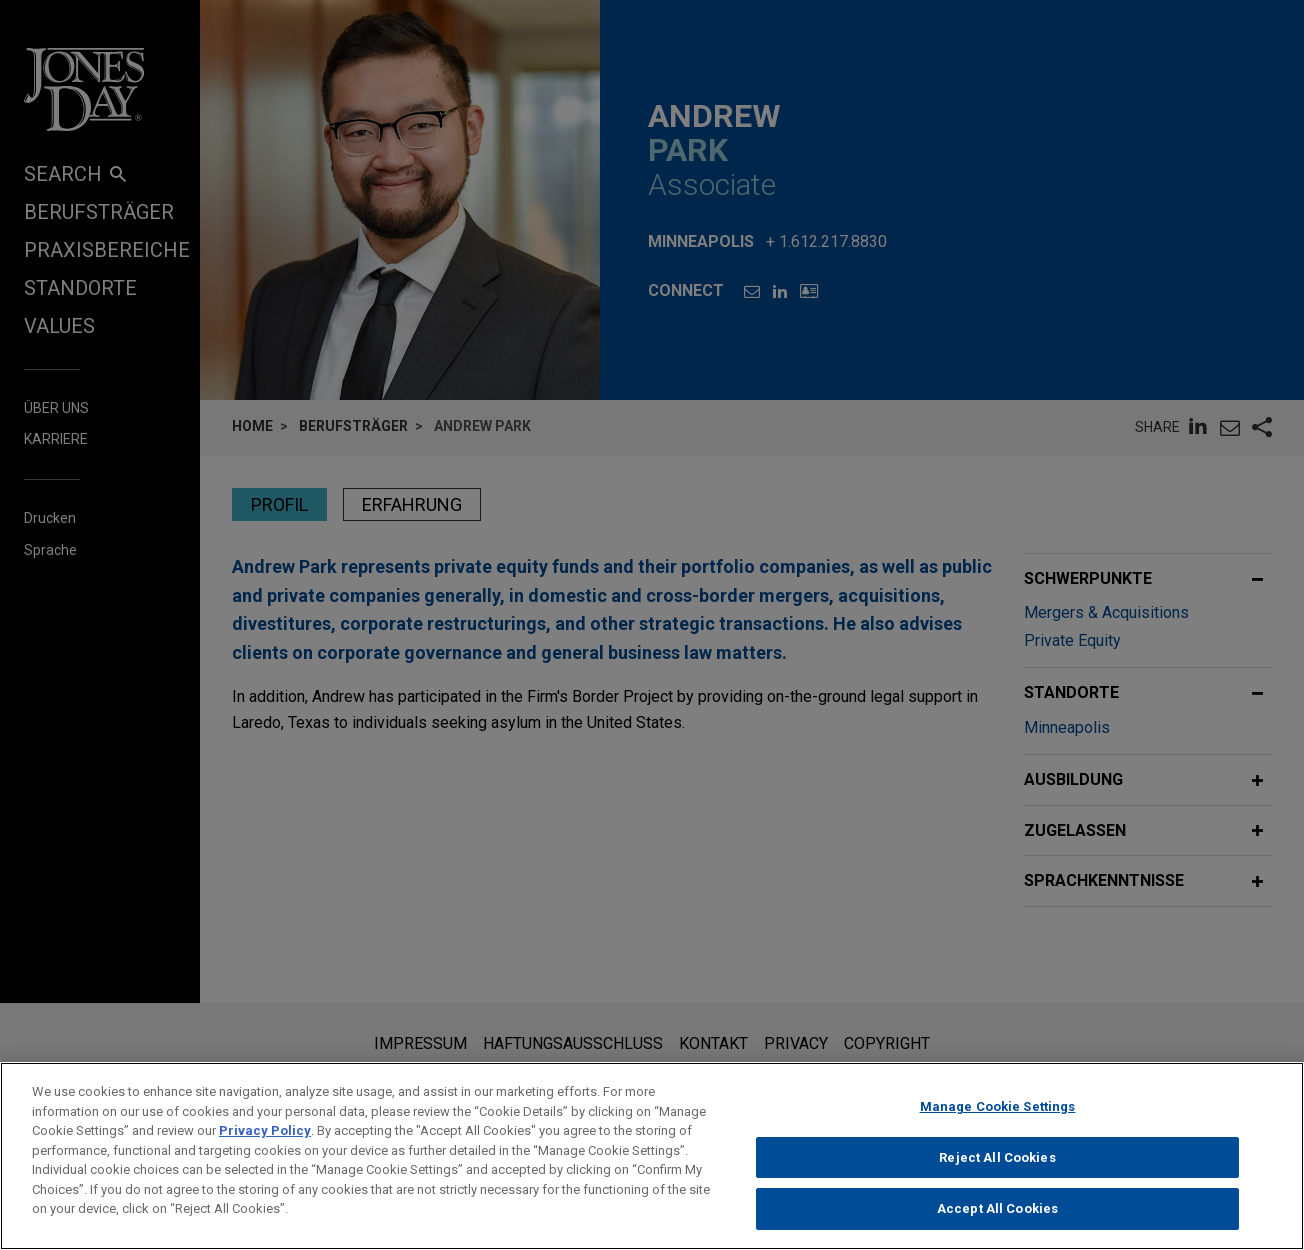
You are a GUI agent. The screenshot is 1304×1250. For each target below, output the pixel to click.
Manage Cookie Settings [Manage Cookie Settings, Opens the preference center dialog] (998, 1117)
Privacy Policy (265, 1141)
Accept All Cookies (997, 1219)
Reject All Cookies (997, 1167)
